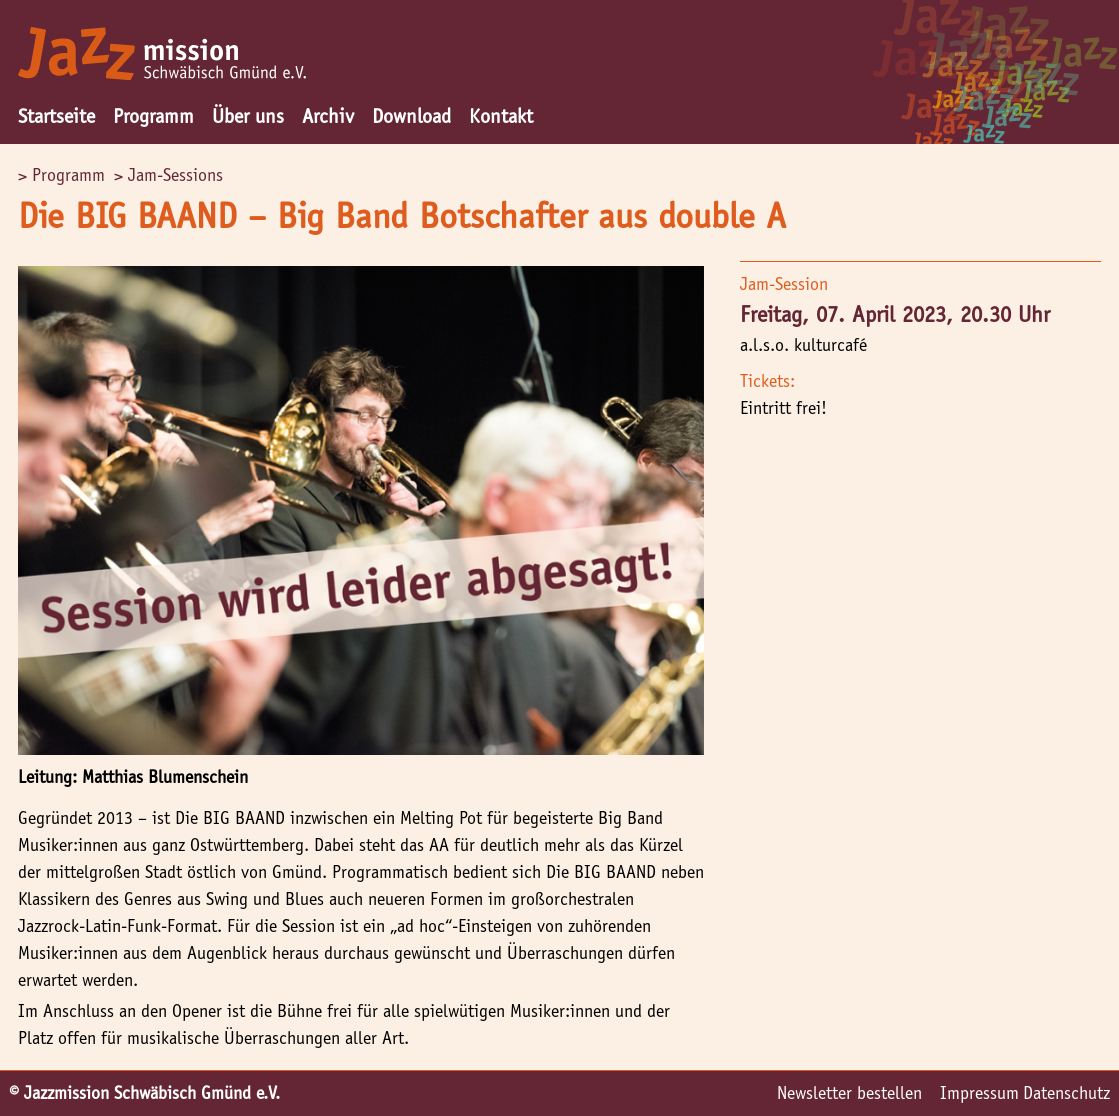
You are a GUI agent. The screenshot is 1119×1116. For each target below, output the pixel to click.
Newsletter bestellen (849, 1093)
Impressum (979, 1093)
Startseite (56, 116)
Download (411, 116)
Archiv (328, 116)
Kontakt (501, 116)
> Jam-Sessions (168, 175)
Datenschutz (1066, 1093)
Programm (153, 116)
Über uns (248, 116)
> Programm (61, 175)
